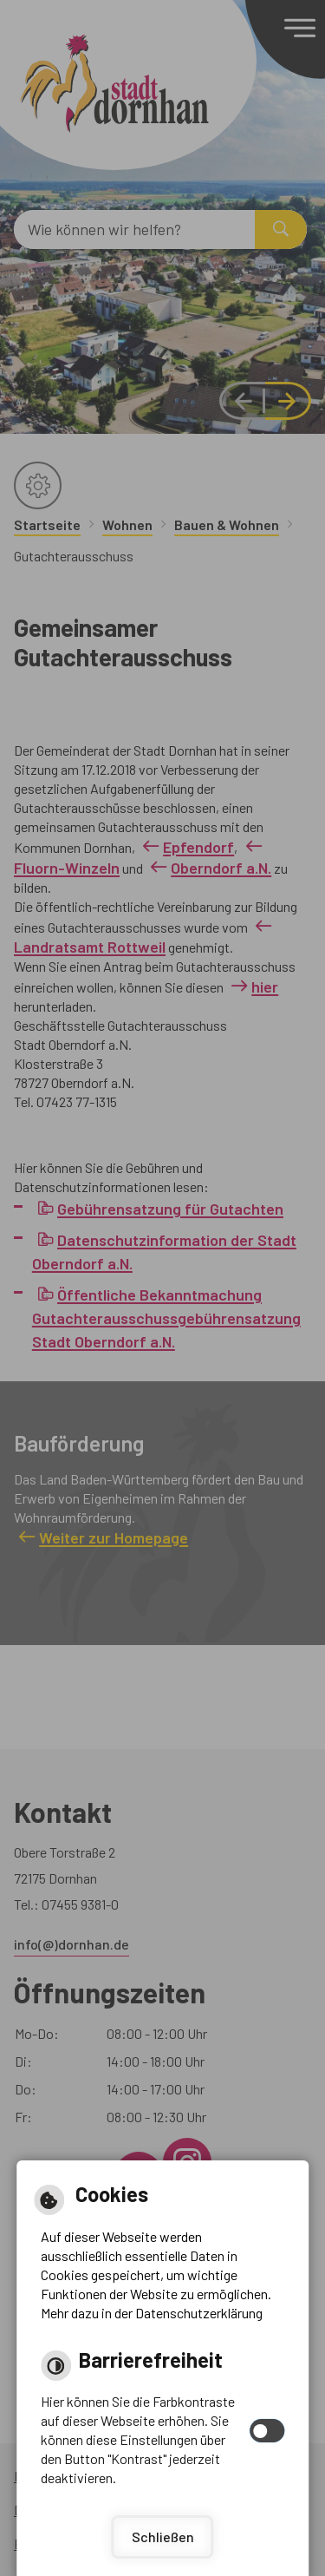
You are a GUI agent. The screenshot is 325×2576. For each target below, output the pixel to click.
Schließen (163, 2536)
